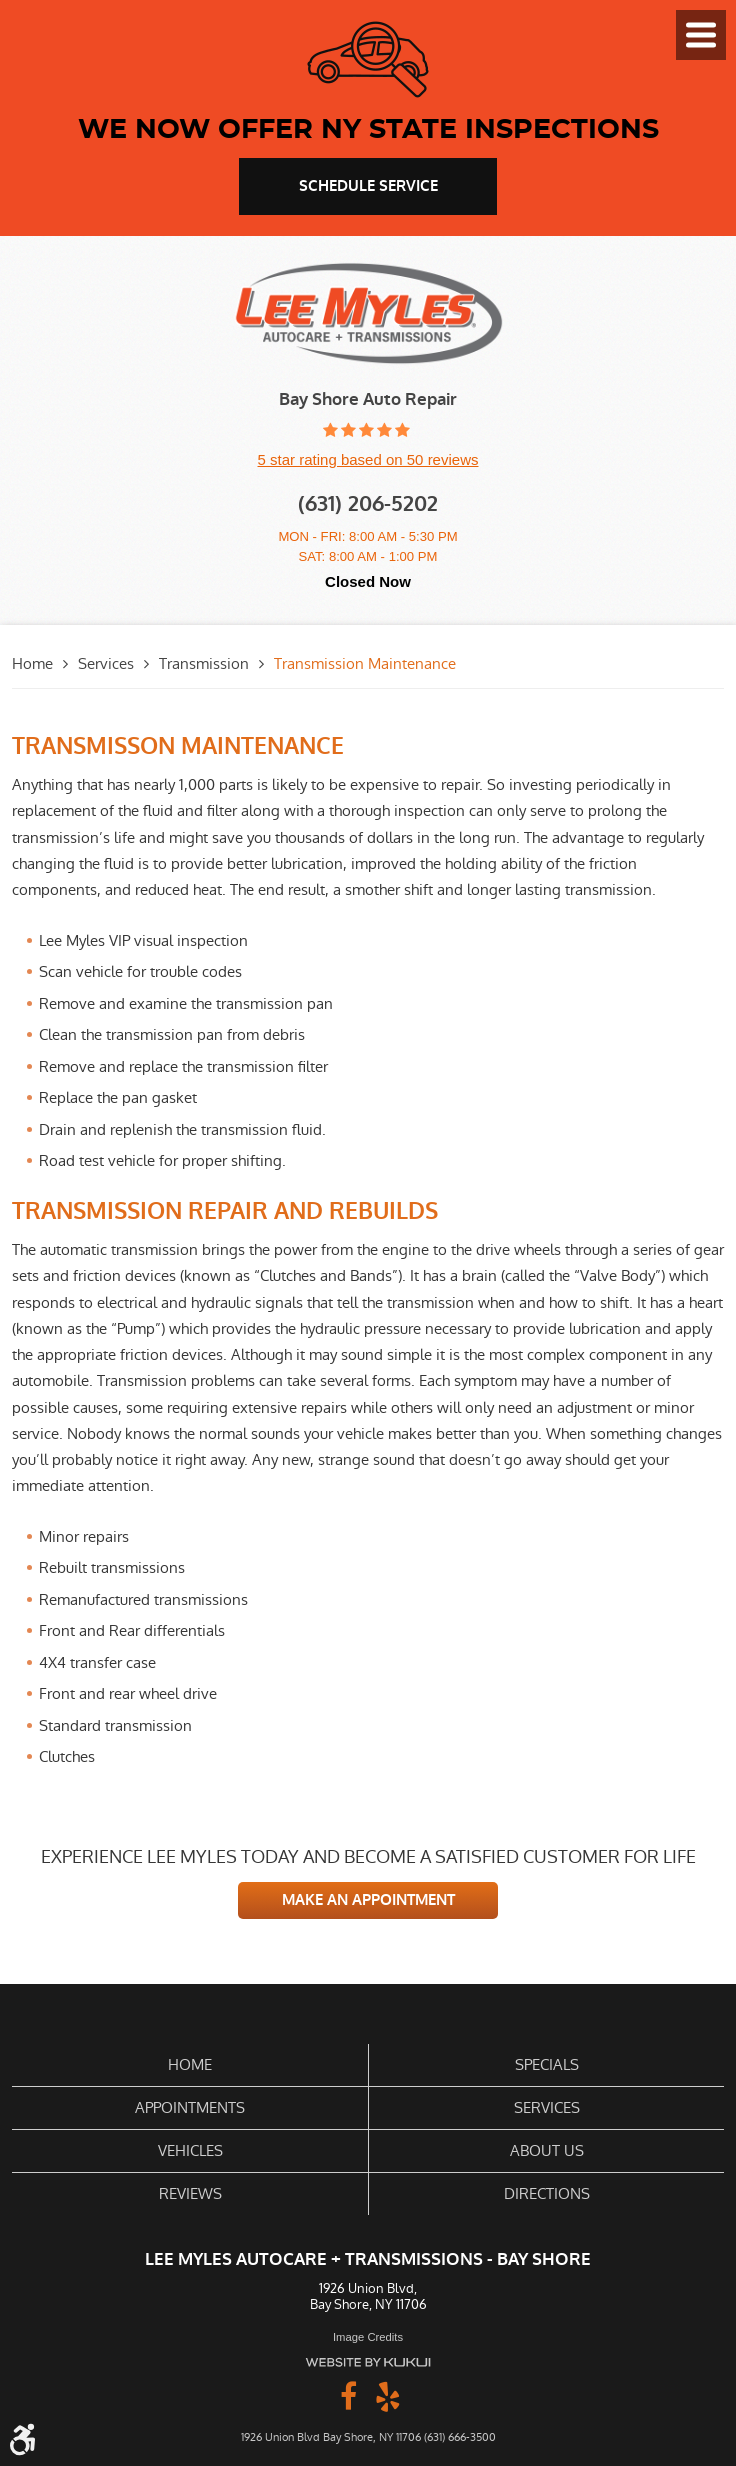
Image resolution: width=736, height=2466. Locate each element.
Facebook (348, 2395)
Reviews (190, 2193)
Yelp (388, 2395)
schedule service (368, 186)
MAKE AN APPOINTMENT (368, 1900)
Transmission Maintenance (365, 663)
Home (32, 663)
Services (106, 663)
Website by (368, 2362)
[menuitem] (190, 2065)
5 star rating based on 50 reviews (368, 459)
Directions (547, 2193)
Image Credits (368, 2337)
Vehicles (190, 2150)
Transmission (204, 663)
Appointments (190, 2107)
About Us (547, 2150)
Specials (547, 2064)
